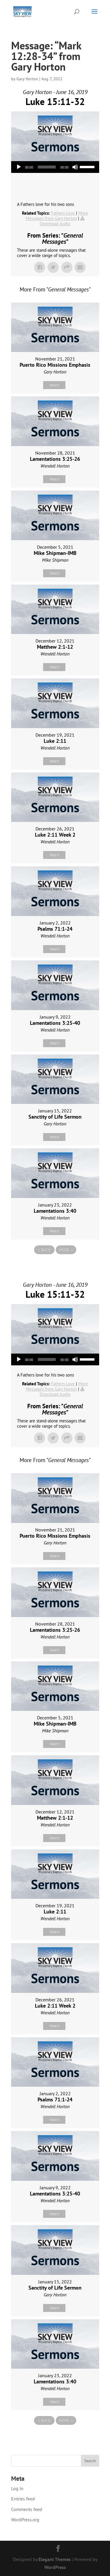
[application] (55, 167)
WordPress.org (25, 2519)
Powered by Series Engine (55, 1266)
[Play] (19, 167)
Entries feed (23, 2499)
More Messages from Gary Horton (57, 215)
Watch (54, 385)
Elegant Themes (54, 2559)
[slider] (47, 167)
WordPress (55, 2567)
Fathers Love (63, 213)
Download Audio (55, 223)
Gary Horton (27, 78)
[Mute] (75, 167)
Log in (17, 2488)
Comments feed (26, 2509)
